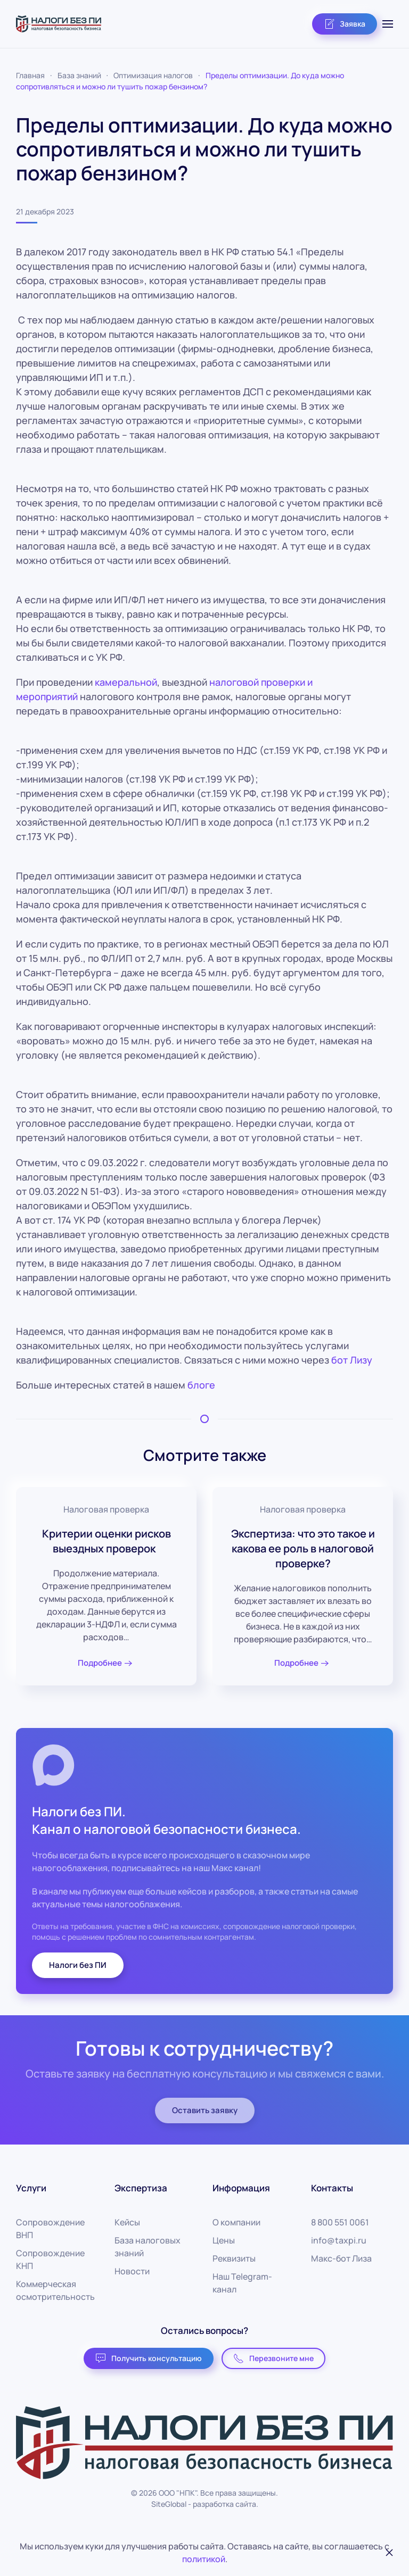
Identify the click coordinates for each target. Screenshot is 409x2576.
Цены (223, 2240)
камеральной (126, 682)
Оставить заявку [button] (205, 2110)
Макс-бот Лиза (341, 2258)
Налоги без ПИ (78, 1965)
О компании (236, 2222)
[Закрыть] (389, 2552)
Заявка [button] (344, 24)
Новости (132, 2271)
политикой (203, 2559)
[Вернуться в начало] (58, 24)
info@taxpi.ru (338, 2240)
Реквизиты (234, 2258)
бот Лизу (351, 1359)
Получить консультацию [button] (148, 2358)
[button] (387, 24)
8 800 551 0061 (340, 2222)
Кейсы (127, 2222)
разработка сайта (224, 2504)
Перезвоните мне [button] (273, 2358)
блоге (201, 1384)
